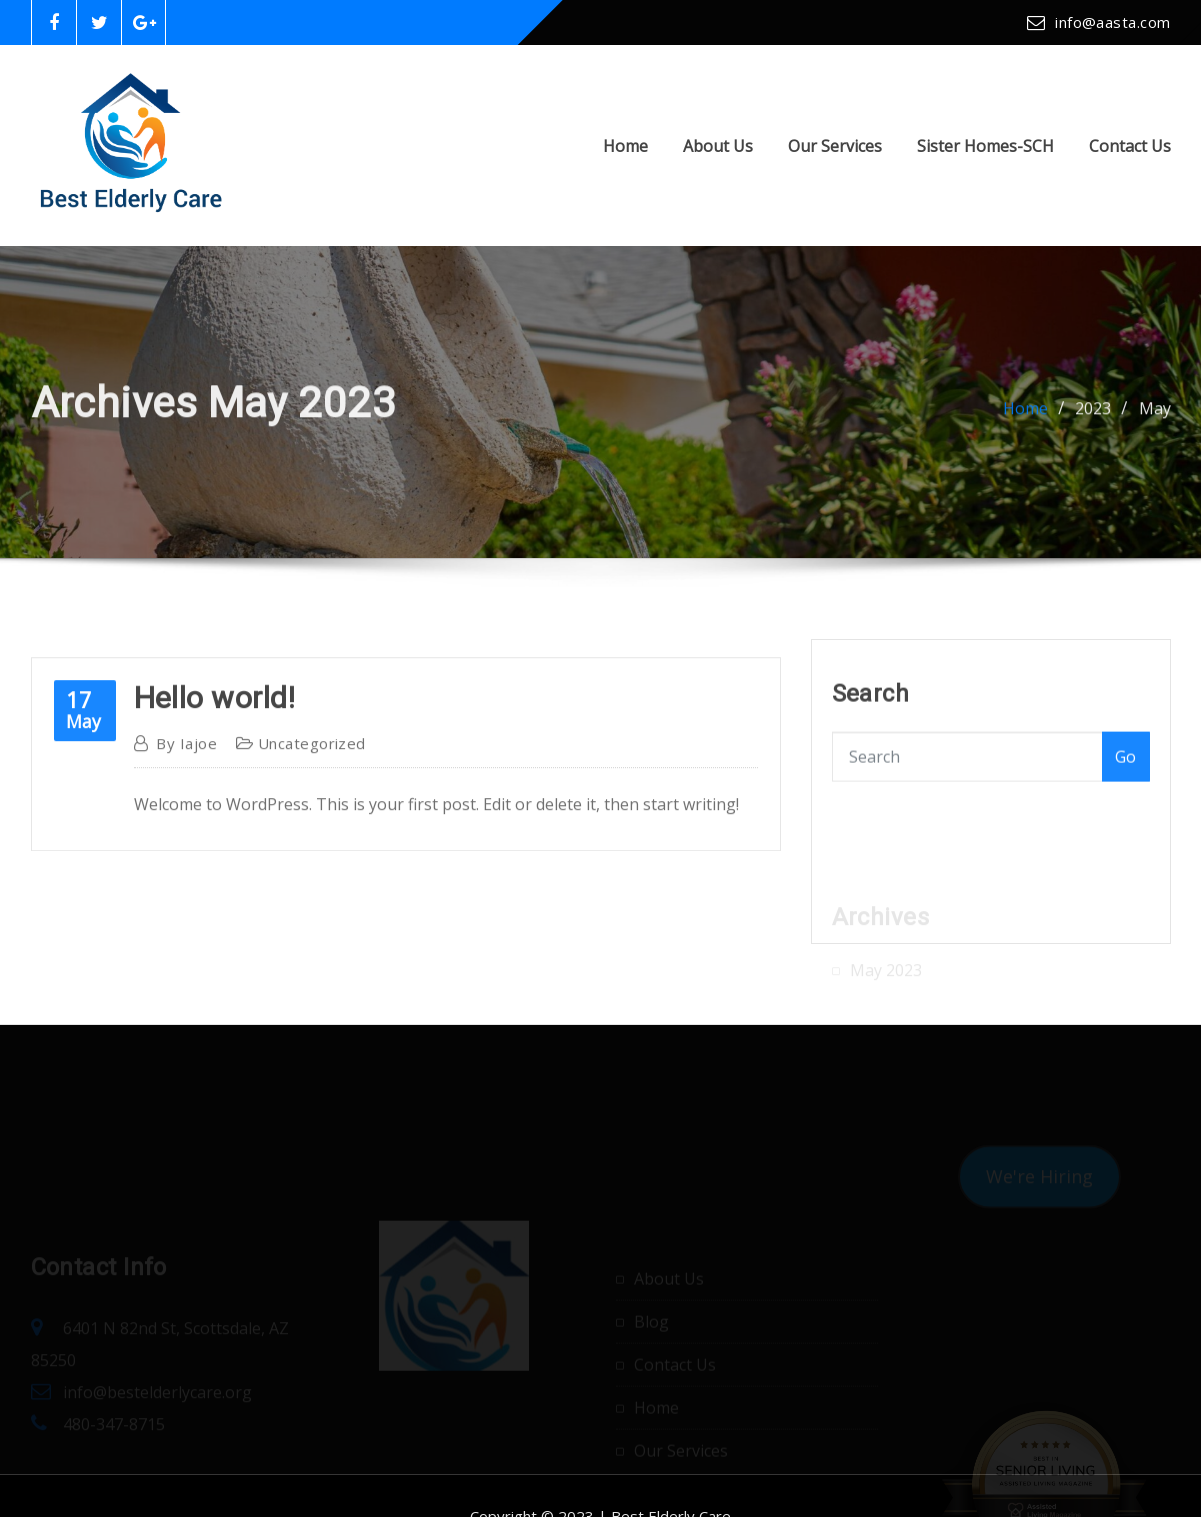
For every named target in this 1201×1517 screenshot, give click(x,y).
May (1155, 413)
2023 (1093, 413)
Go (1126, 766)
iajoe (186, 760)
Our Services (835, 146)
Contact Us (1130, 146)
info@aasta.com (1112, 22)
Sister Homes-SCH (985, 146)
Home (625, 146)
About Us (718, 146)
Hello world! (215, 714)
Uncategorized (312, 760)
